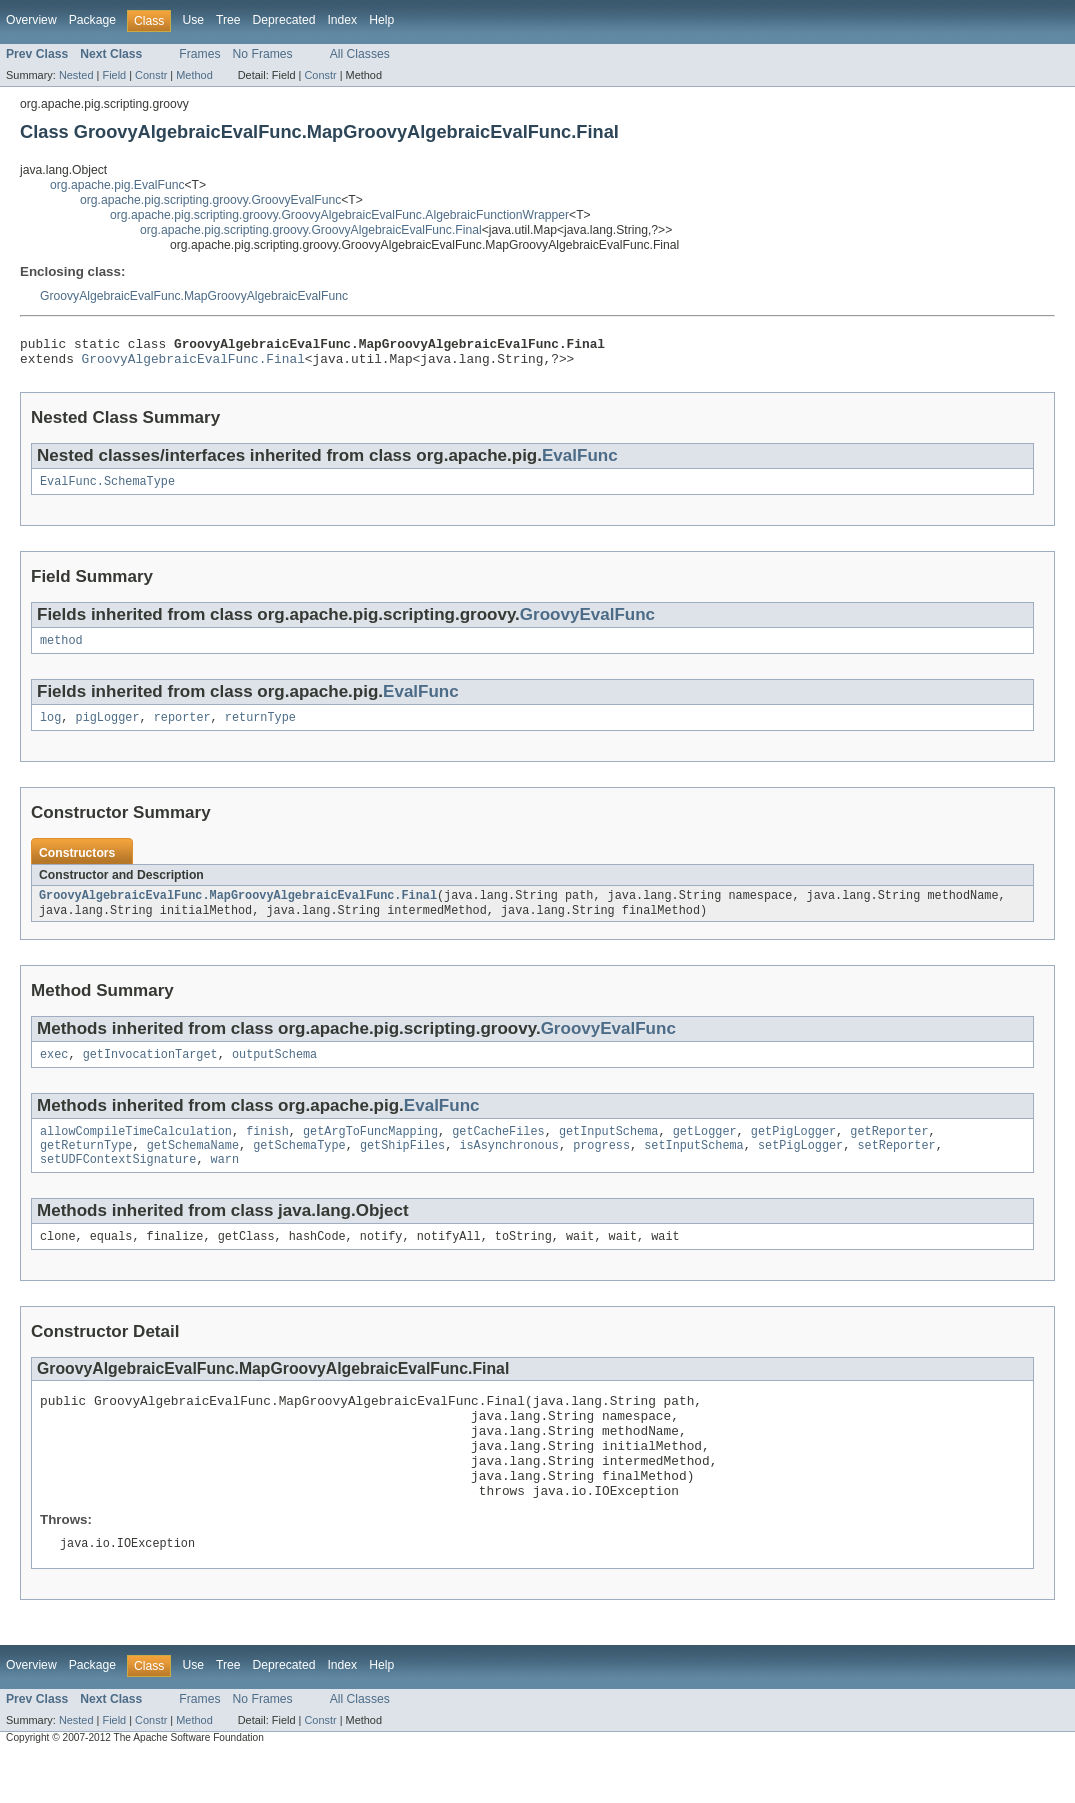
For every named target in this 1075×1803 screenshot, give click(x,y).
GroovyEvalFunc (587, 622)
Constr (151, 75)
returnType (260, 729)
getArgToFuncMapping (370, 1150)
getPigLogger (793, 1150)
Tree (228, 20)
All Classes (360, 54)
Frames (199, 54)
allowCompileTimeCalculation (136, 1150)
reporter (182, 729)
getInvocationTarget (150, 1071)
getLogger (705, 1150)
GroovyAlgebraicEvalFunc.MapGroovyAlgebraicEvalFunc (194, 296)
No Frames (263, 54)
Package (92, 20)
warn (225, 1182)
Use (193, 20)
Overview (31, 20)
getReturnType (86, 1166)
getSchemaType (299, 1166)
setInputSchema (694, 1166)
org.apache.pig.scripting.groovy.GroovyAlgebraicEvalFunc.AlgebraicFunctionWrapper (339, 215)
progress (601, 1166)
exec (54, 1071)
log (50, 729)
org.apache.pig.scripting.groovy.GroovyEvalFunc (210, 200)
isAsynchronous (509, 1166)
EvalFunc (580, 461)
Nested (76, 75)
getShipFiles (402, 1166)
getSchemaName (193, 1166)
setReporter (896, 1166)
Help (381, 20)
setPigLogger (800, 1166)
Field (114, 75)
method (61, 650)
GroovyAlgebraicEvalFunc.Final (193, 364)
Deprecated (284, 20)
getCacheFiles (498, 1150)
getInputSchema (609, 1150)
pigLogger (108, 729)
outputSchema (274, 1071)
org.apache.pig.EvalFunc (117, 185)
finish (267, 1150)
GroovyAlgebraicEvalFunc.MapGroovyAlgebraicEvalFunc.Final (238, 909)
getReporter (889, 1150)
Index (342, 20)
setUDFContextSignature (118, 1182)
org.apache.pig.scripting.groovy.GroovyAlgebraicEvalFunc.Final (311, 230)
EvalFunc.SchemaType (107, 489)
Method (194, 75)
